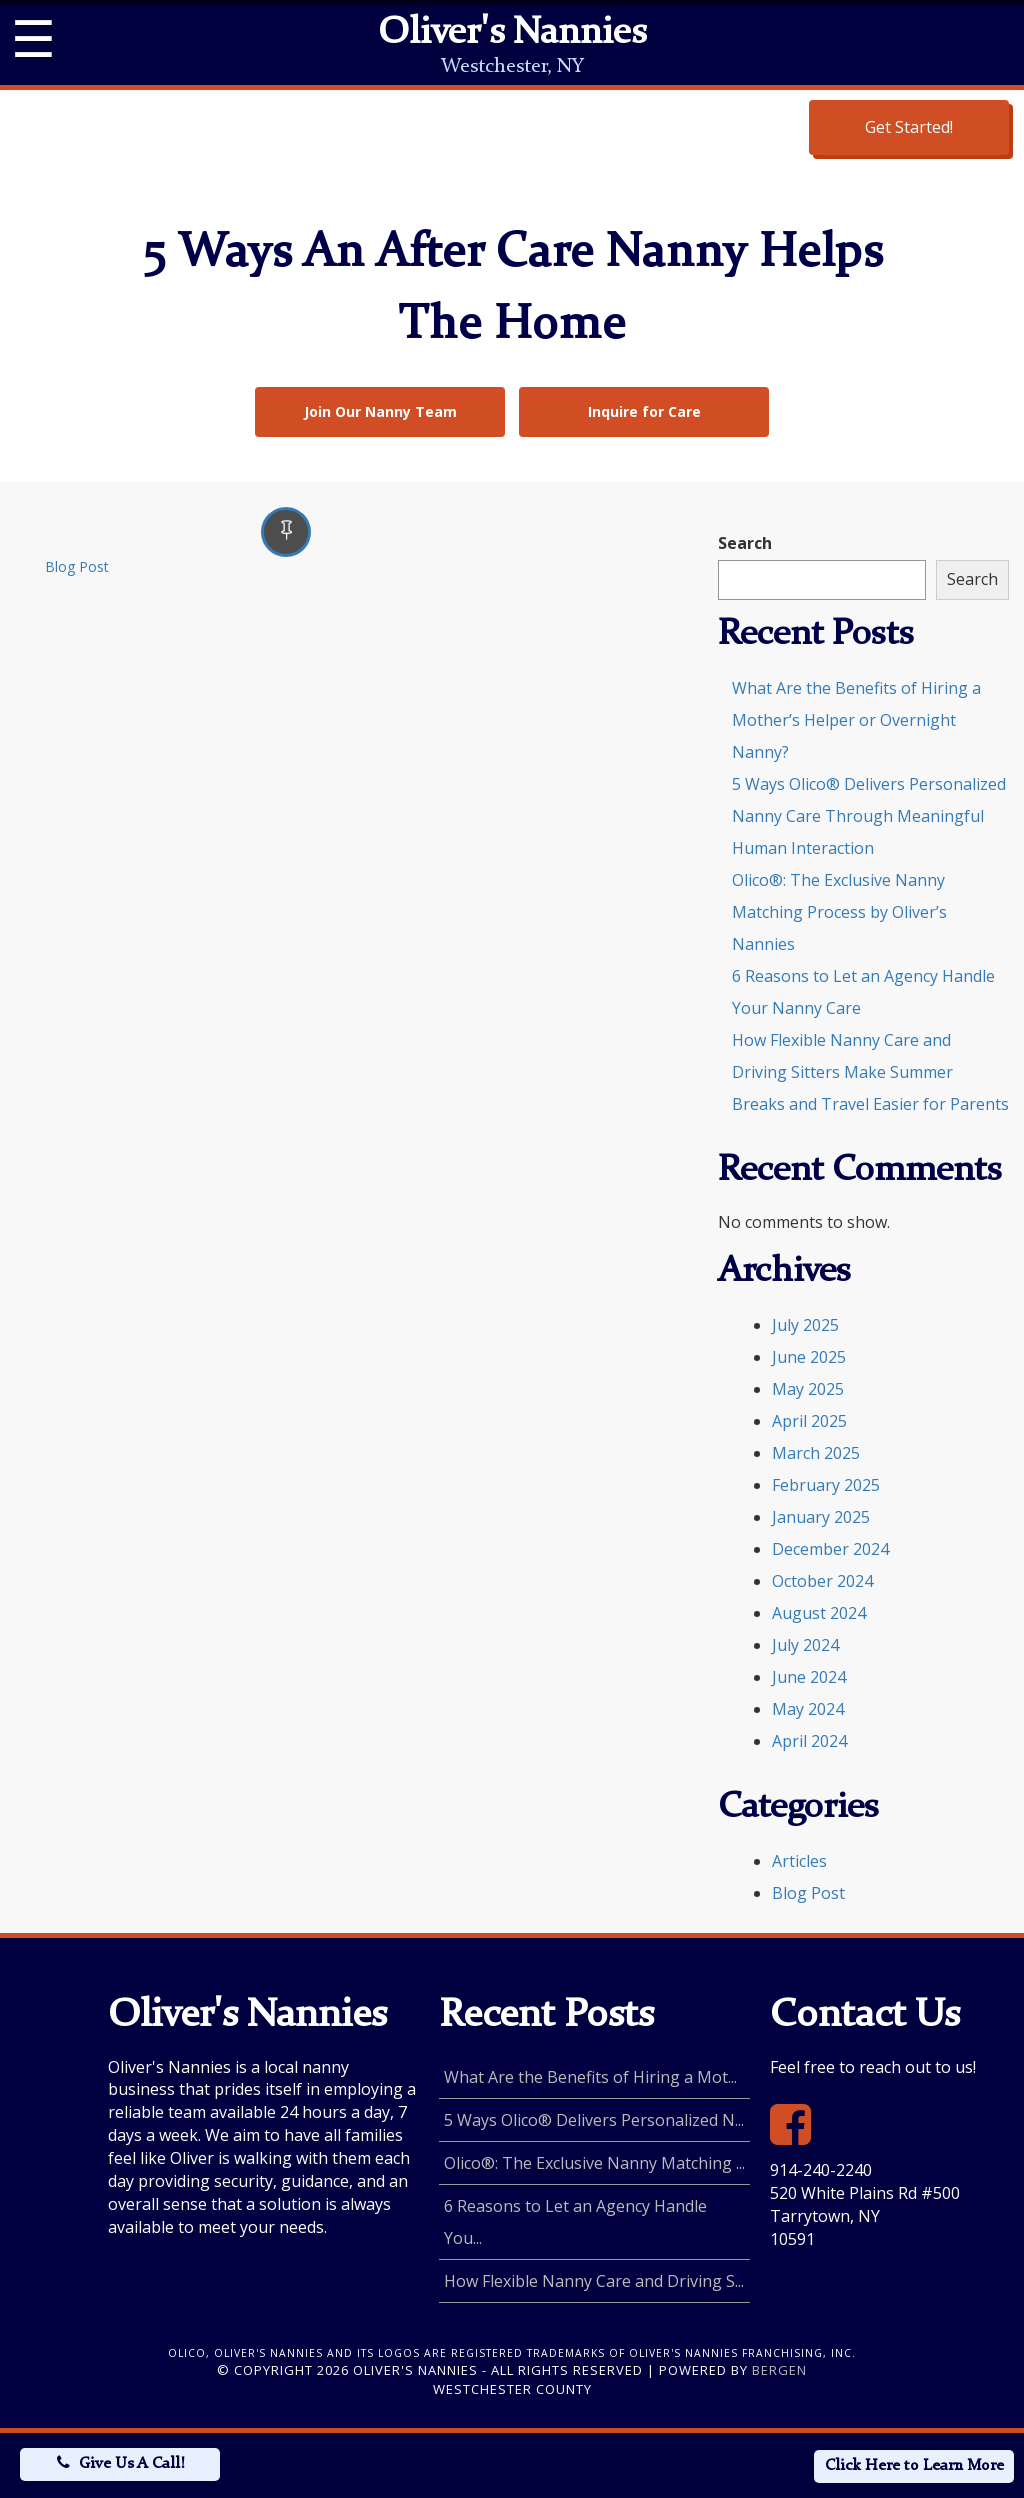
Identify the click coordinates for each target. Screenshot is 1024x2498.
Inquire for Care (644, 411)
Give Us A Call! (131, 2464)
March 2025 (816, 1453)
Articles (799, 1861)
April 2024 (809, 1741)
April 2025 (809, 1421)
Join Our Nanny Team (380, 411)
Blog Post (77, 566)
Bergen (779, 2370)
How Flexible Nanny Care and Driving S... (594, 2281)
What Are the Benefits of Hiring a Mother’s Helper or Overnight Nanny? (856, 720)
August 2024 (819, 1613)
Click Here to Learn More (914, 2466)
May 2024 (808, 1709)
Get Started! (909, 127)
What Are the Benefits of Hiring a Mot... (590, 2077)
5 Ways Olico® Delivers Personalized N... (594, 2120)
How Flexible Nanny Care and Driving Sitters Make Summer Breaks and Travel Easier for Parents (870, 1072)
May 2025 (808, 1389)
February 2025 (826, 1485)
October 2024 (822, 1581)
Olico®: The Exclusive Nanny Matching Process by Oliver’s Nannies (839, 912)
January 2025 (821, 1517)
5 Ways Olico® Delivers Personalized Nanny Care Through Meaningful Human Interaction (869, 816)
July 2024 (805, 1645)
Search (745, 543)
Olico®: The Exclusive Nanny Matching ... (594, 2163)
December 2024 (830, 1549)
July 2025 (805, 1325)
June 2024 (809, 1677)
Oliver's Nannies (512, 34)
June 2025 (809, 1357)
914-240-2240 (821, 2170)
